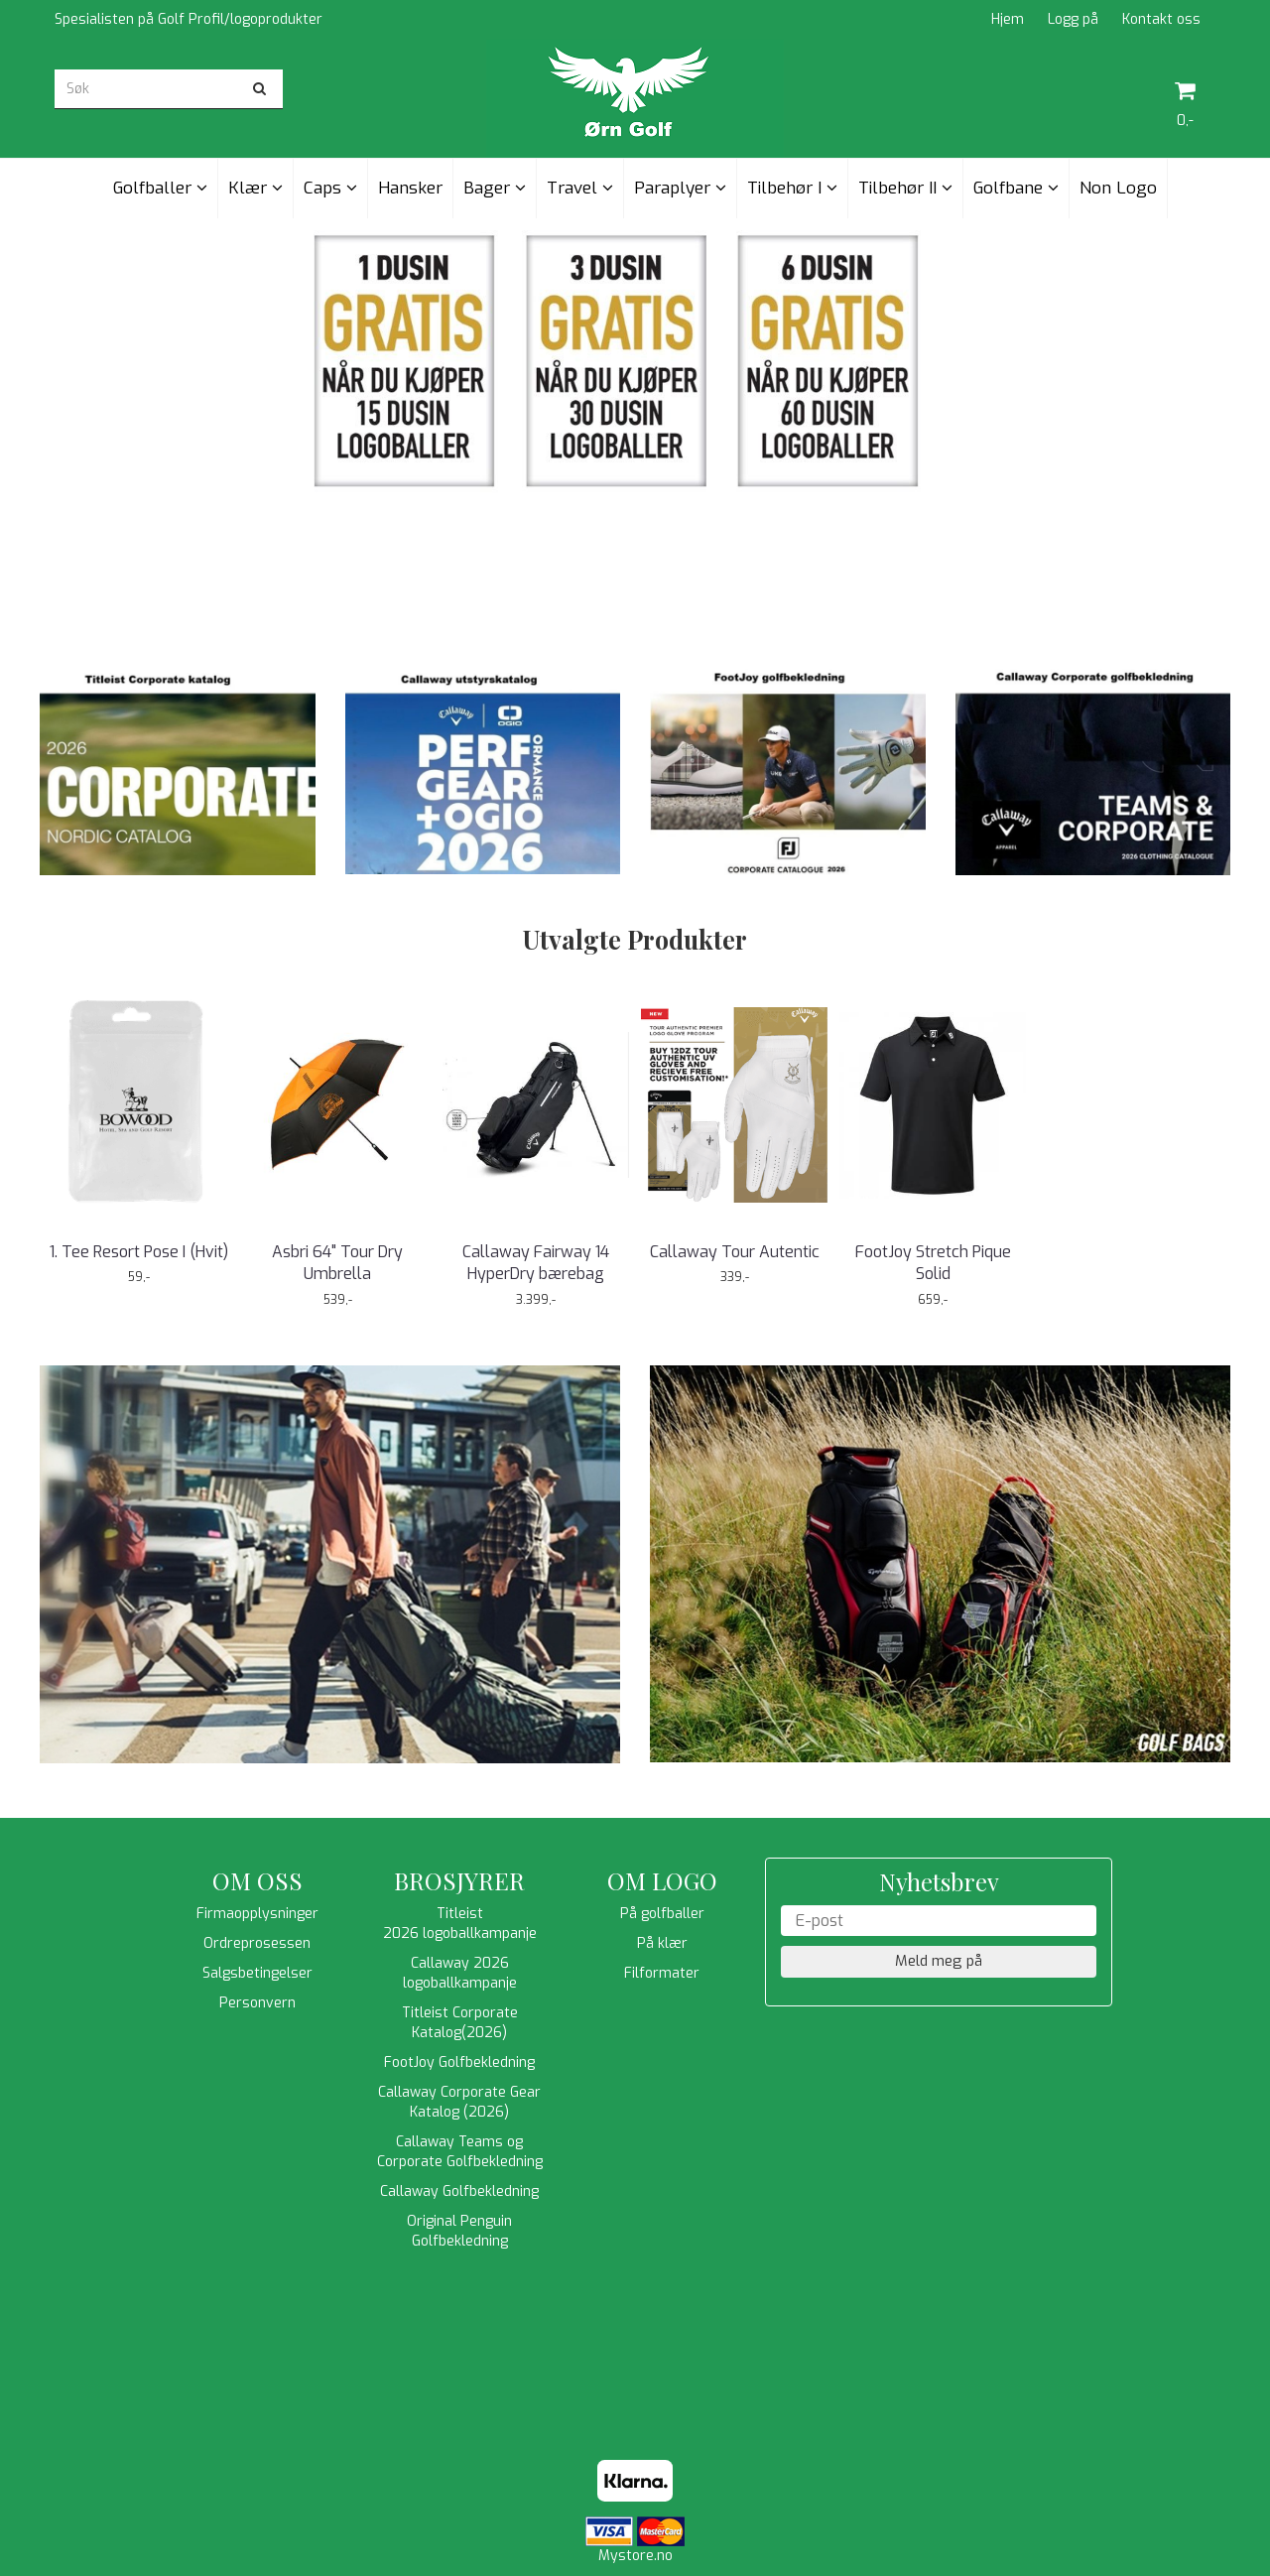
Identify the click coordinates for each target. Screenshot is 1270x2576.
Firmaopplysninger (257, 1913)
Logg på (1073, 19)
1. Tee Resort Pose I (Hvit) (139, 1251)
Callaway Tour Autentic (735, 1251)
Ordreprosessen (257, 1943)
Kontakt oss (1161, 19)
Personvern (257, 2003)
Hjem (1007, 19)
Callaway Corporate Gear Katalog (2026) (459, 2102)
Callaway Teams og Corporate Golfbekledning (460, 2151)
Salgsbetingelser (257, 1973)
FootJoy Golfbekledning (459, 2062)
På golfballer (662, 1913)
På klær (662, 1943)
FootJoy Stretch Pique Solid (933, 1262)
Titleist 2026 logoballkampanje (460, 1923)
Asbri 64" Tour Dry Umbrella (337, 1262)
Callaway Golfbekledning (459, 2191)
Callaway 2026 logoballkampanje (460, 1973)
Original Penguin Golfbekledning (459, 2231)
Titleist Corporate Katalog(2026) (460, 2022)
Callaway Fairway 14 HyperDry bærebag (535, 1262)
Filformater (661, 1973)
